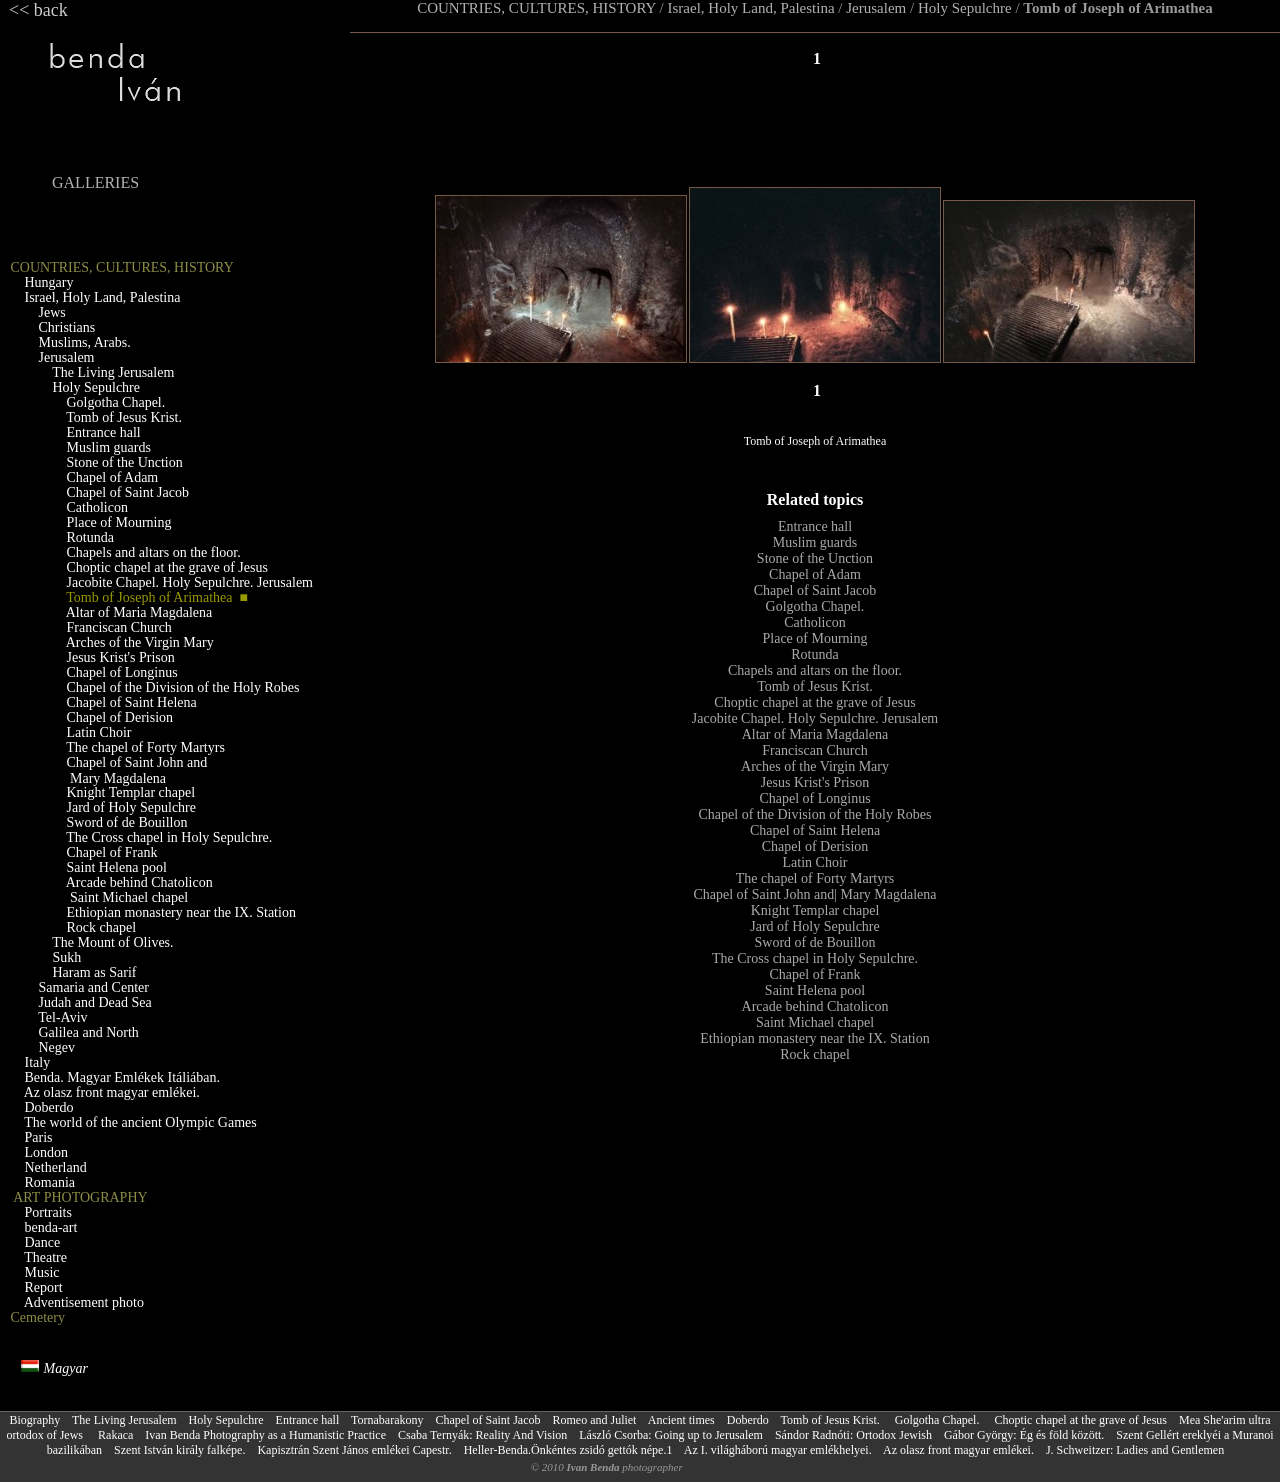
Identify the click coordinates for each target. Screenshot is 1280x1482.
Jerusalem (876, 8)
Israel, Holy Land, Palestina (751, 8)
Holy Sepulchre (965, 8)
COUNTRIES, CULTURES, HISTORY (536, 8)
